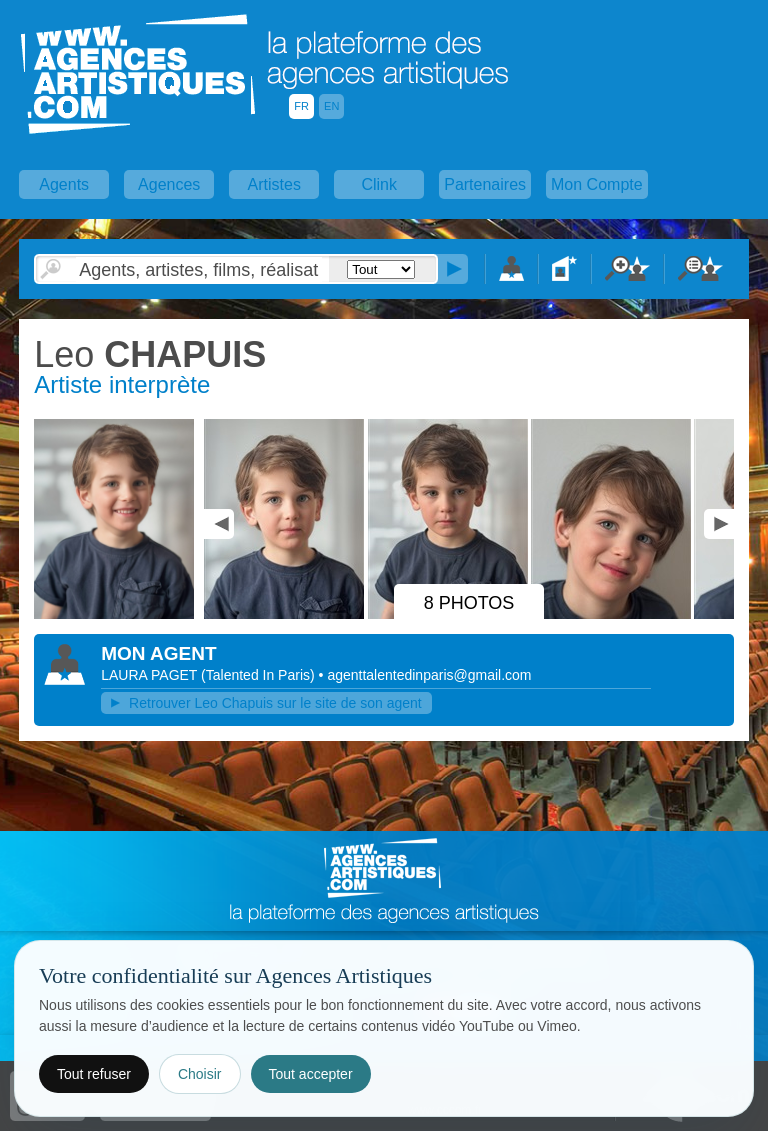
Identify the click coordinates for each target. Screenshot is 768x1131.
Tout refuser (94, 1074)
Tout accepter (311, 1074)
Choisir (200, 1074)
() (260, 675)
